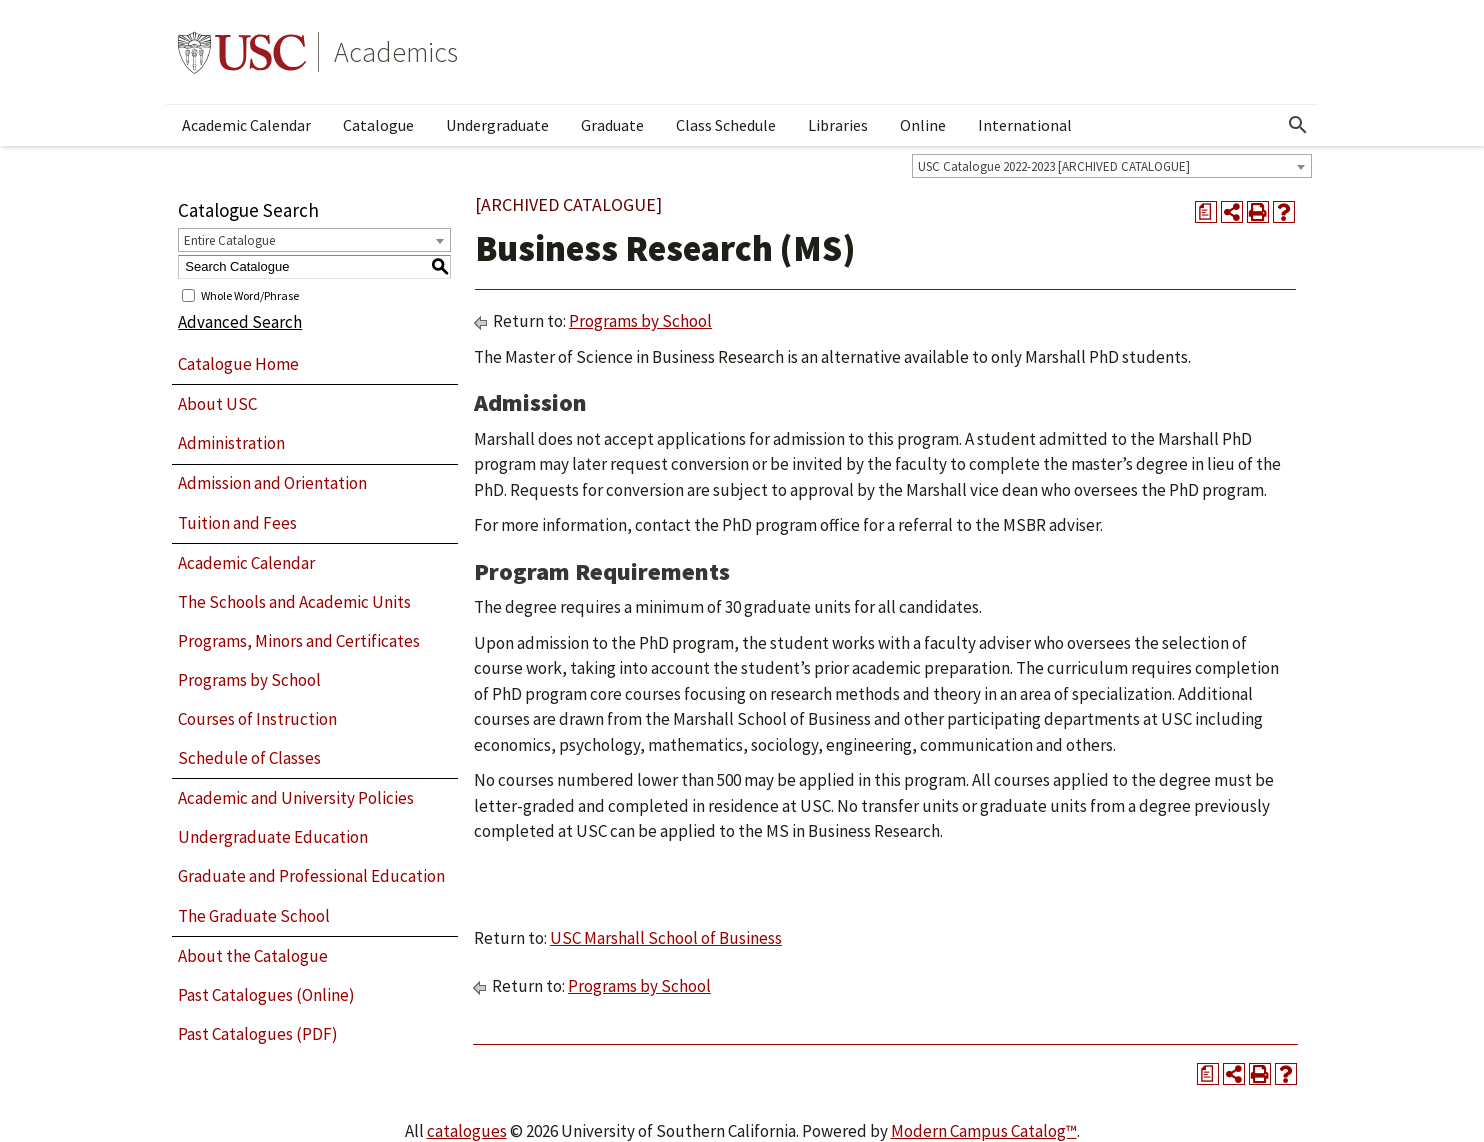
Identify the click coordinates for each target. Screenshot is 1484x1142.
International (1025, 125)
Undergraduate (497, 125)
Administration (231, 443)
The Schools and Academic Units (294, 602)
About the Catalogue (253, 956)
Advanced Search (240, 322)
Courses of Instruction (257, 719)
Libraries (838, 125)
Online (923, 125)
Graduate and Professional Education (311, 876)
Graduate (612, 125)
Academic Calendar (246, 125)
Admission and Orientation (272, 483)
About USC (217, 404)
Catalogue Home (238, 364)
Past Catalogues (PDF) (258, 1034)
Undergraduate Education (273, 837)
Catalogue (378, 125)
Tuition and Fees (237, 523)
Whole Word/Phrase (250, 294)
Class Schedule (726, 125)
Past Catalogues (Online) (266, 995)
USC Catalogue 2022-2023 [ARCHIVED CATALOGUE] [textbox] (1054, 166)
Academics (396, 52)
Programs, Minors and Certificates (299, 641)
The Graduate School (254, 916)
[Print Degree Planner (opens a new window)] (1206, 212)
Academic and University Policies (296, 798)
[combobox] (1112, 166)
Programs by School (249, 680)
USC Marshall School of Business (666, 938)
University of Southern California (242, 52)
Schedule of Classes (249, 758)
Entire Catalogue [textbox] (229, 240)
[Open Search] (1298, 125)
